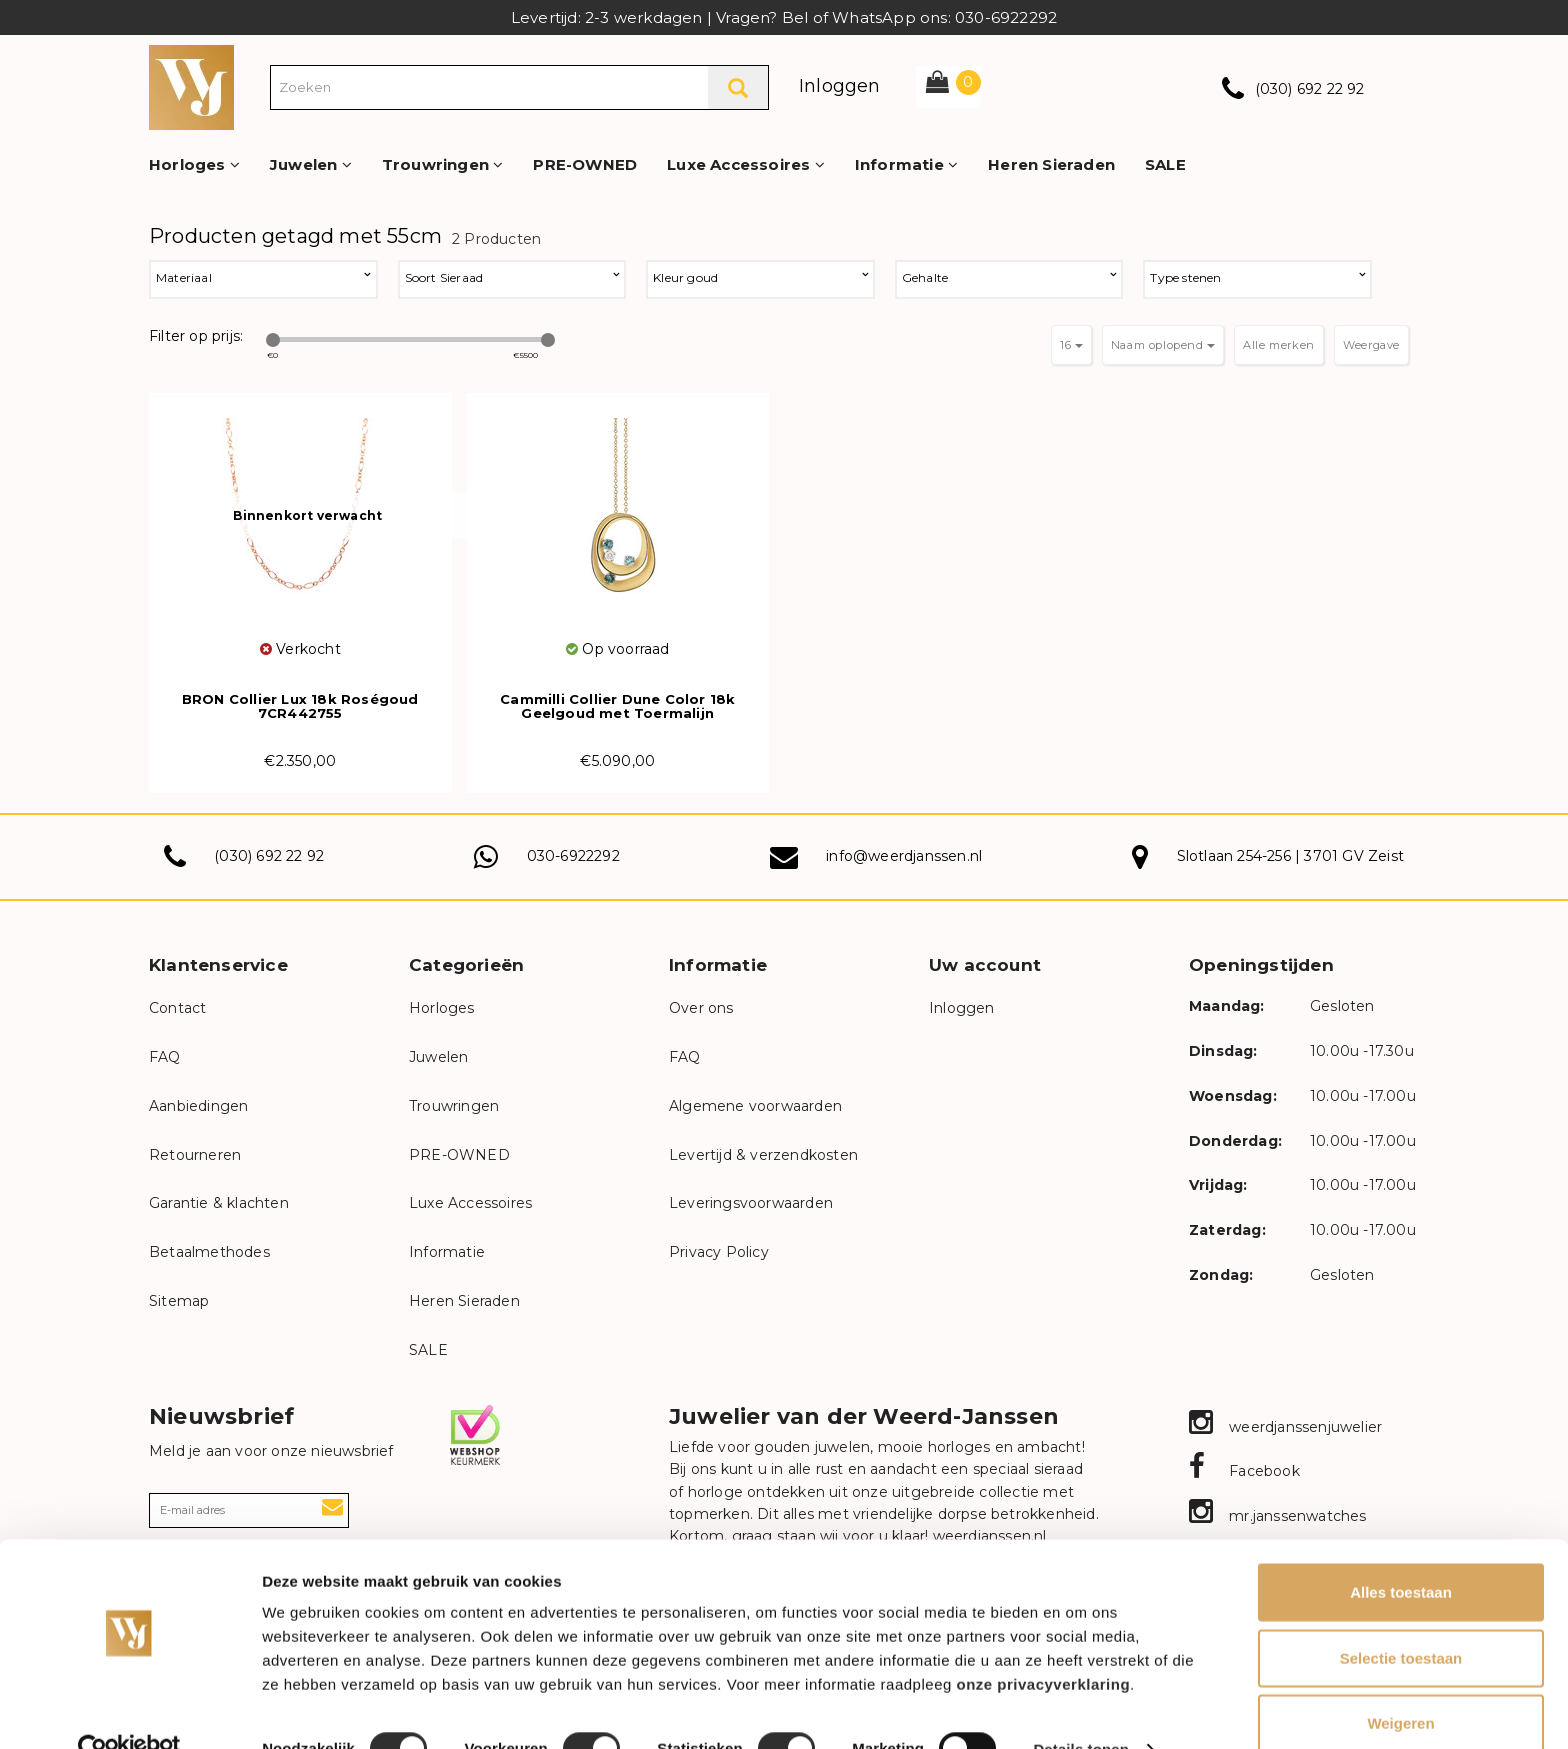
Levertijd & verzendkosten (763, 1155)
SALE (1165, 164)
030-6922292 (573, 856)
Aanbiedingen (198, 1106)
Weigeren (1400, 1683)
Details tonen (1080, 1709)
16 (1071, 345)
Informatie (906, 164)
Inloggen (840, 86)
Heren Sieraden (1051, 164)
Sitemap (179, 1301)
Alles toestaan (1401, 1552)
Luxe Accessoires (746, 164)
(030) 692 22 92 (1310, 89)
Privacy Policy (719, 1252)
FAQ (165, 1057)
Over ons (701, 1008)
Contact (177, 1008)
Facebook (1244, 1471)
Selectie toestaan (1401, 1618)
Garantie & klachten (219, 1203)
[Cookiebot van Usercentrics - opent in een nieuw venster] (129, 1710)
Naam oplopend (1163, 345)
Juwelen (311, 164)
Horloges (194, 164)
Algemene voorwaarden (755, 1106)
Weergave (1371, 345)
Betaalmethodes (209, 1252)
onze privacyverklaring (1044, 1644)
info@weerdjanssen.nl (904, 856)
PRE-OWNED (585, 164)
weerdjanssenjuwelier (1285, 1427)
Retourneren (195, 1155)
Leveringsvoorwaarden (751, 1203)
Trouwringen (443, 164)
